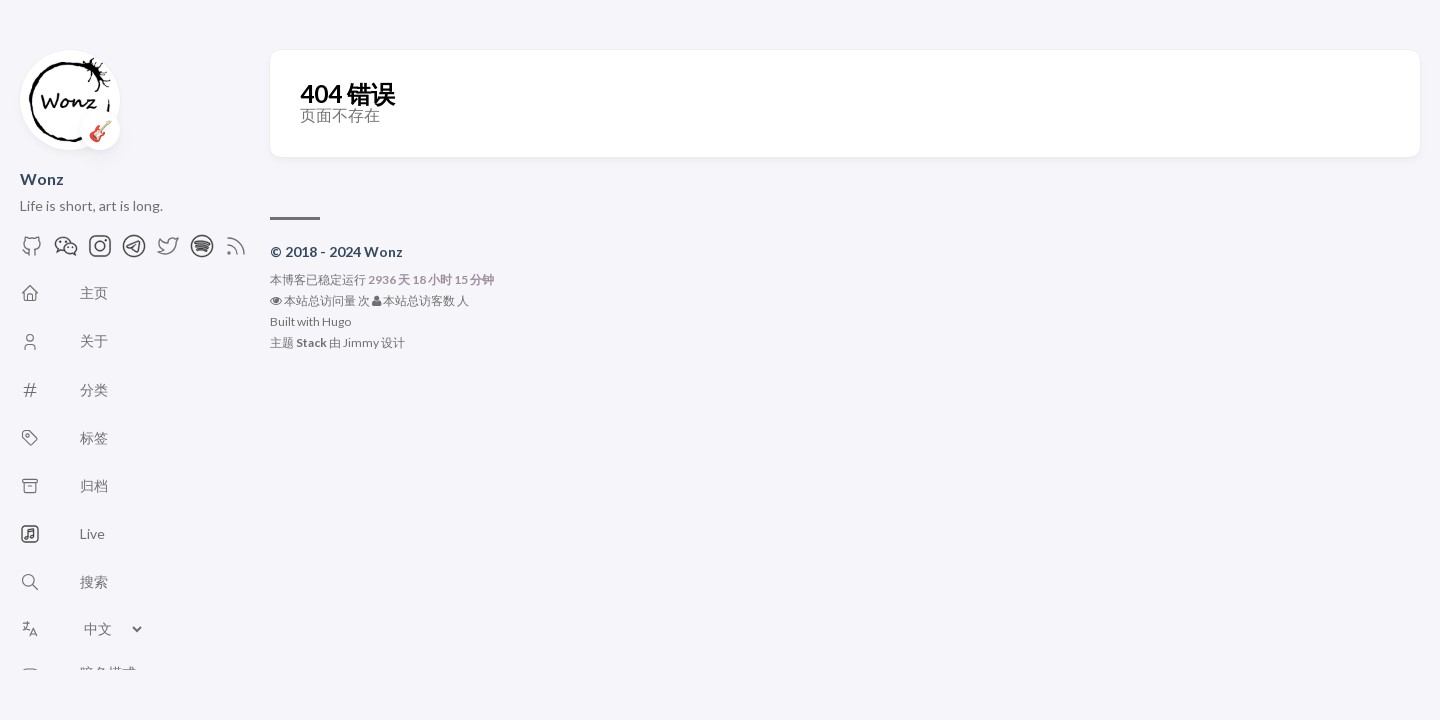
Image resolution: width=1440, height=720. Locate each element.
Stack (311, 342)
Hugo (336, 321)
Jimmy (361, 342)
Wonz (42, 178)
